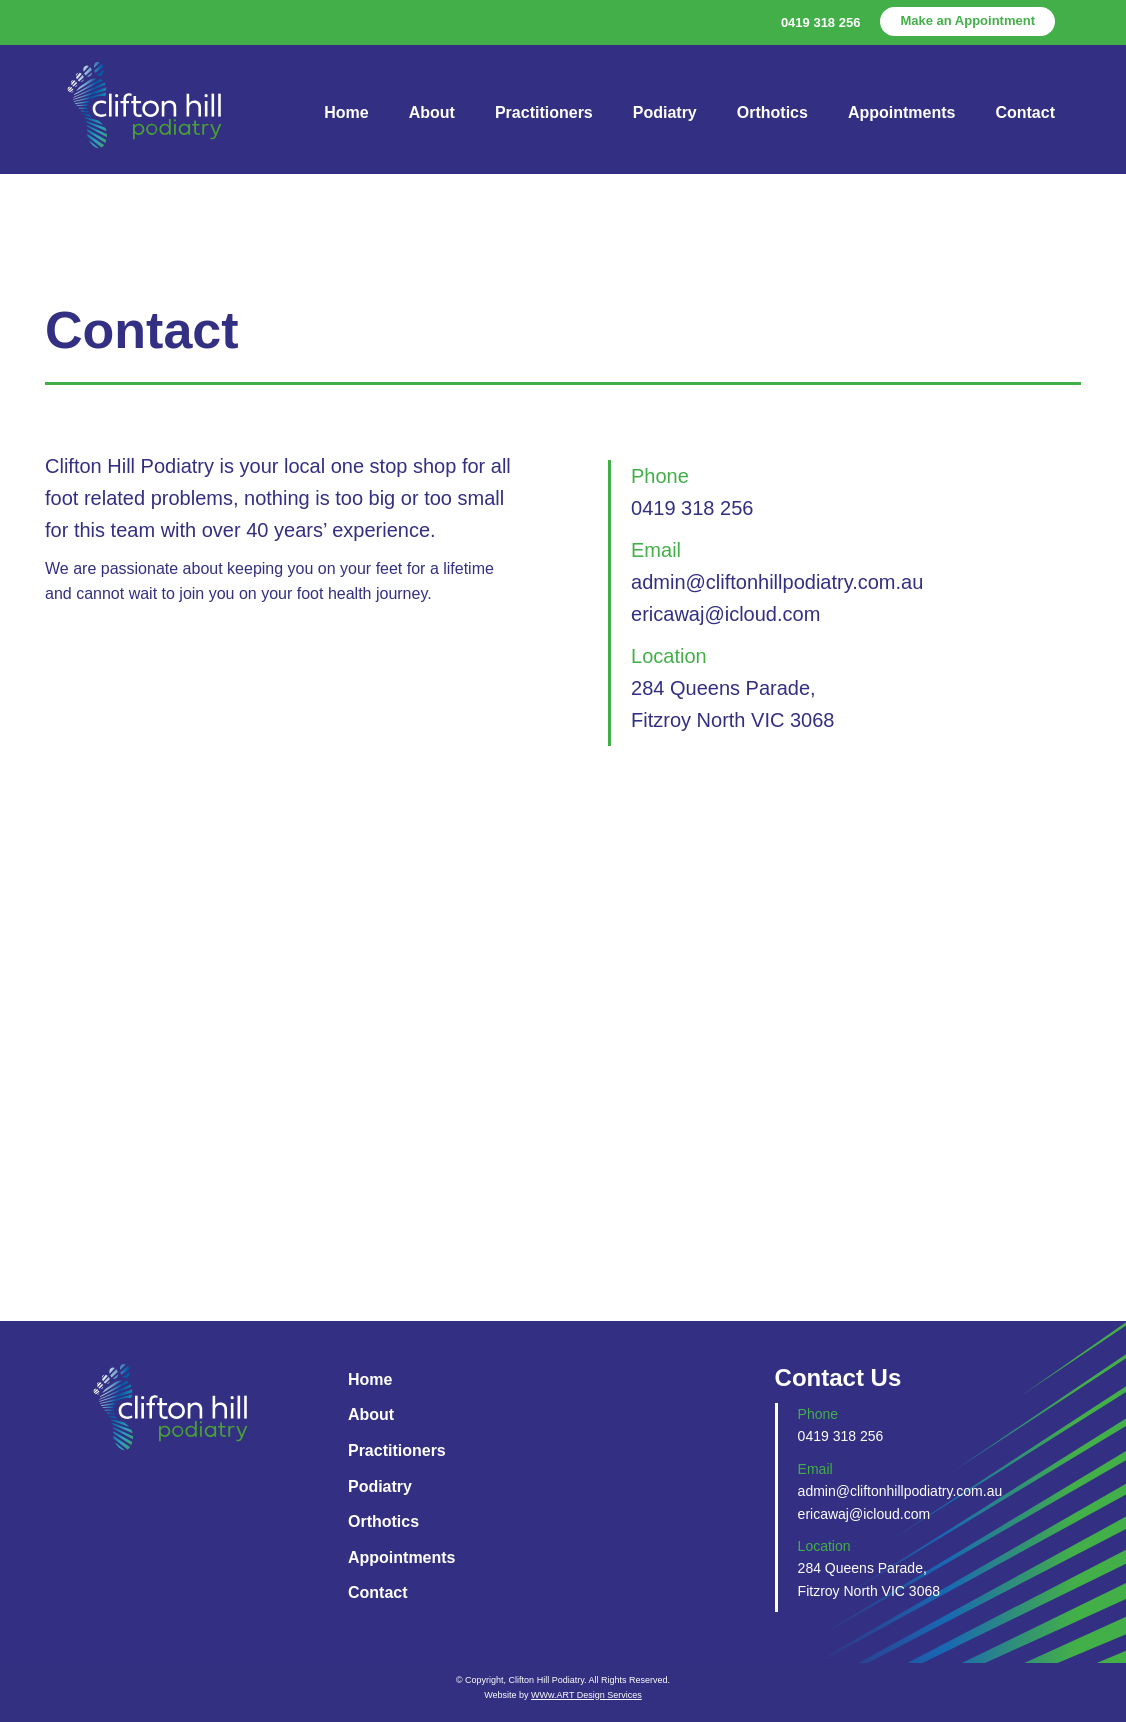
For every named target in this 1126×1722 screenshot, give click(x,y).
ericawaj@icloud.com (725, 614)
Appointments (902, 112)
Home (346, 112)
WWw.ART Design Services (586, 1695)
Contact (1025, 112)
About (432, 112)
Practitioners (544, 112)
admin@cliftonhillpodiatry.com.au (777, 582)
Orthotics (772, 112)
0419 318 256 (821, 22)
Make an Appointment (967, 20)
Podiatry (665, 112)
